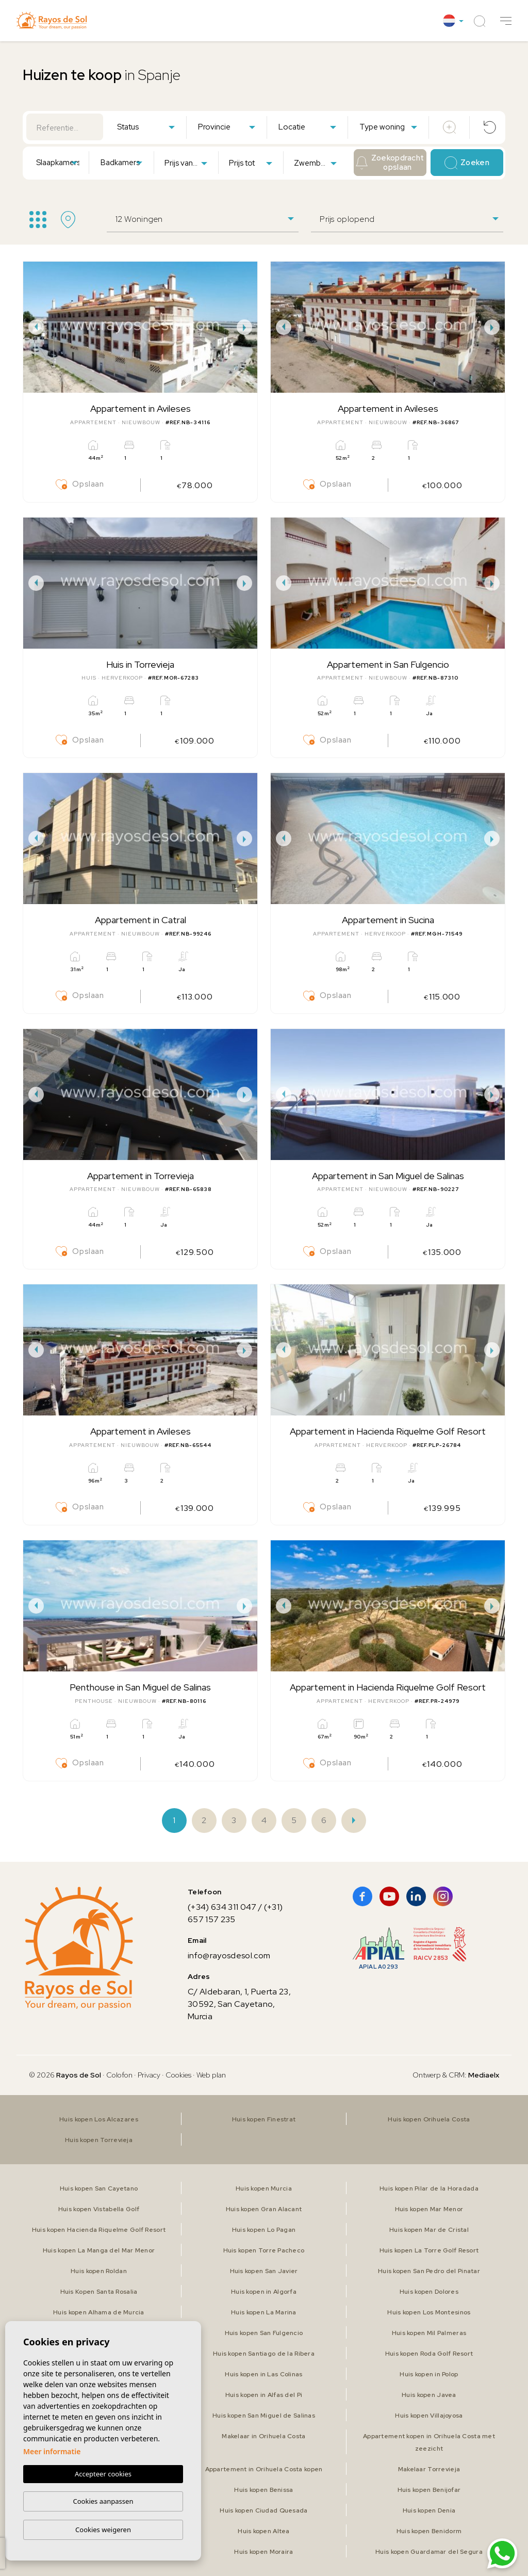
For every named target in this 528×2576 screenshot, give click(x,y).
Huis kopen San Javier (264, 2271)
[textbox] (148, 127)
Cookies (178, 2075)
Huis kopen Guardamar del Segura (429, 2552)
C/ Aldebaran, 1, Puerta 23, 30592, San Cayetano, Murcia (239, 2004)
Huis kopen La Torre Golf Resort (429, 2250)
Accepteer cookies (103, 2473)
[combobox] (145, 126)
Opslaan (80, 484)
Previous (33, 327)
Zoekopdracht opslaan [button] (390, 162)
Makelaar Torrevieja (429, 2469)
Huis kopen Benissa (263, 2490)
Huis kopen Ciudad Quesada (263, 2510)
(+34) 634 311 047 (222, 1907)
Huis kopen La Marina (263, 2312)
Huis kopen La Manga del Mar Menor (99, 2250)
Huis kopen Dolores (429, 2292)
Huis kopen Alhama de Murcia (98, 2312)
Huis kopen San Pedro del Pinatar (429, 2271)
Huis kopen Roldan (99, 2271)
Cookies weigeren (103, 2529)
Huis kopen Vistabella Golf (98, 2209)
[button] (506, 21)
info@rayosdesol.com (229, 1955)
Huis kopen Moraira (263, 2552)
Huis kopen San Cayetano (99, 2188)
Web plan (211, 2075)
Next (247, 327)
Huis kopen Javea (429, 2395)
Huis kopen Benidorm (429, 2531)
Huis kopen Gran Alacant (264, 2209)
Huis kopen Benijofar (429, 2490)
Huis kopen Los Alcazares (98, 2119)
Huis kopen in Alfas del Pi (263, 2395)
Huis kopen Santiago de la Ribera (264, 2353)
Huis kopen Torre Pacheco (264, 2250)
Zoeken (466, 162)
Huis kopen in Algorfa (263, 2292)
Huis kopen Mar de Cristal (429, 2230)
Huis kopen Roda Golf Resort (429, 2353)
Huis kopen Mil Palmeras (429, 2333)
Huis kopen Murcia (264, 2188)
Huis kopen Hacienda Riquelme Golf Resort (99, 2230)
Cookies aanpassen (103, 2501)
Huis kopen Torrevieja (99, 2140)
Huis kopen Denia (429, 2510)
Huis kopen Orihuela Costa (429, 2119)
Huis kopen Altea (263, 2531)
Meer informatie (51, 2451)
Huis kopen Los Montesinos (428, 2312)
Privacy (149, 2075)
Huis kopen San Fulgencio (264, 2333)
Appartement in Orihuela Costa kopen (264, 2469)
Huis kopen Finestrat (264, 2119)
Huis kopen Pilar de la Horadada (429, 2188)
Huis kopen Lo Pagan (263, 2230)
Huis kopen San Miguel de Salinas (263, 2415)
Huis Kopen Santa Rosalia (99, 2292)
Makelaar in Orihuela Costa (263, 2436)
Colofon (119, 2075)
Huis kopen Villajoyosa (429, 2415)
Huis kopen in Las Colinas (263, 2374)
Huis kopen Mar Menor (429, 2209)
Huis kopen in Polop (429, 2374)
